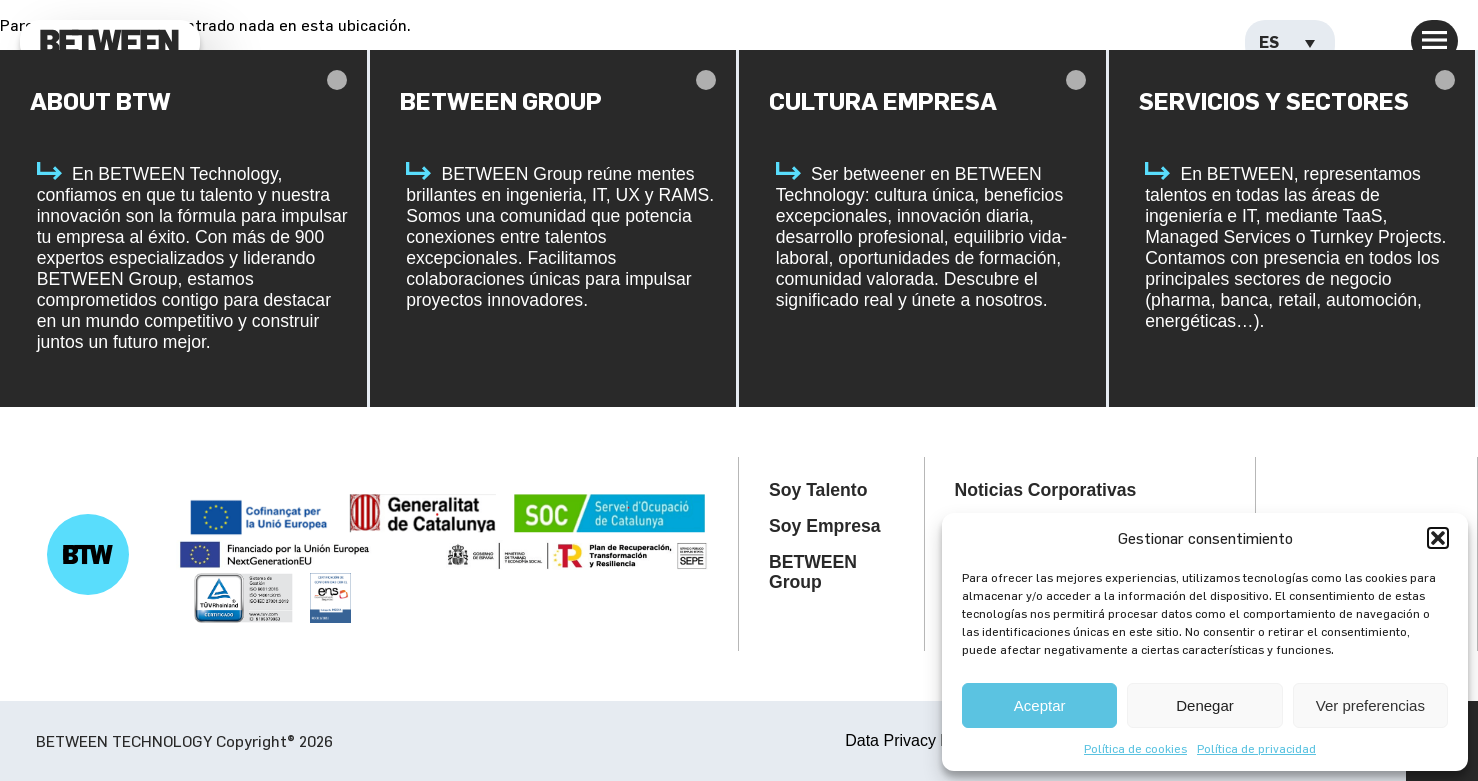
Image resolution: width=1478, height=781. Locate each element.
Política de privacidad (1256, 748)
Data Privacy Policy (914, 740)
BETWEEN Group (813, 572)
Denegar (1205, 705)
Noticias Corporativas (1046, 490)
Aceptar (1040, 705)
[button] (1438, 538)
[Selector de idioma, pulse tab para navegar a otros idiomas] (1290, 43)
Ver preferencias (1370, 705)
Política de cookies (1135, 748)
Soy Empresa (824, 526)
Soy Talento (818, 490)
